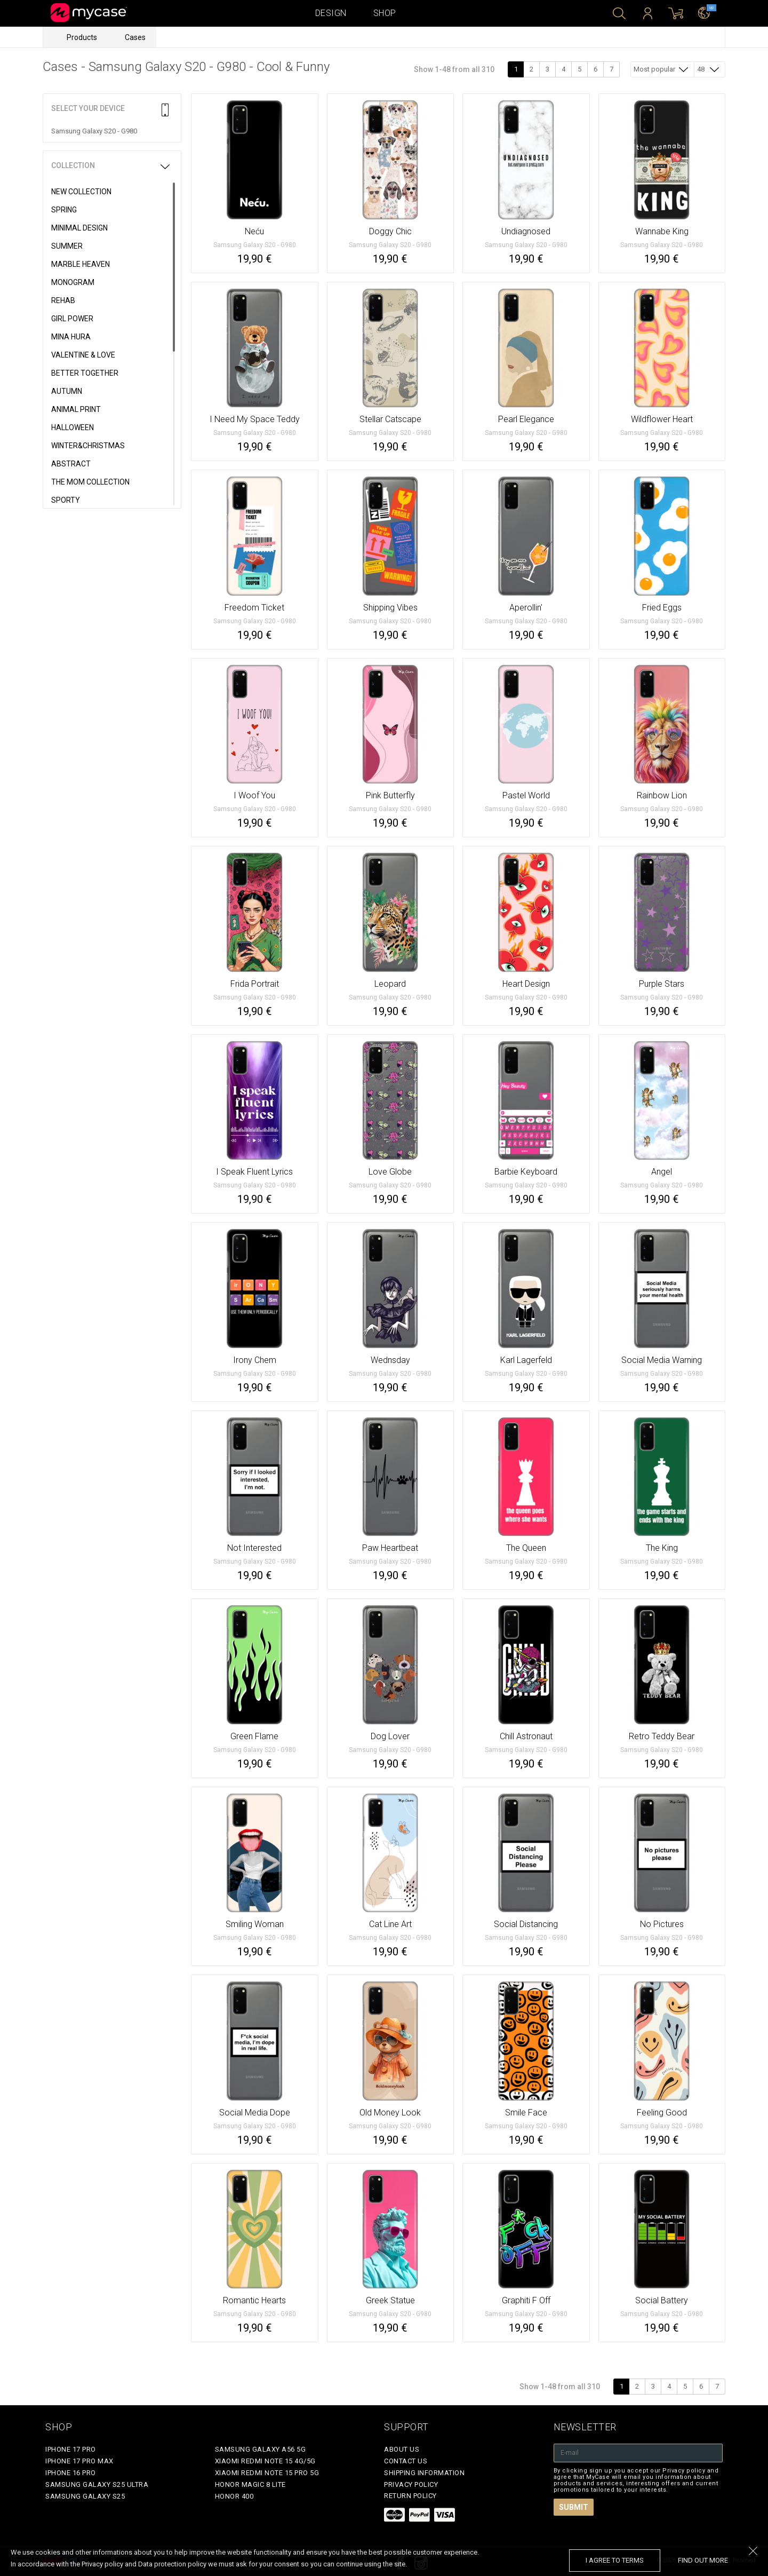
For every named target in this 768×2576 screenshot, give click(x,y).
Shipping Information (424, 2473)
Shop (384, 13)
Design (331, 13)
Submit (573, 2507)
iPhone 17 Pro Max (79, 2461)
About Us (401, 2449)
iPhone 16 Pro (70, 2473)
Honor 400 (234, 2496)
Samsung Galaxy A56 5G (260, 2449)
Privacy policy (411, 2484)
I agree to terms (615, 2560)
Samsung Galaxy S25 (85, 2496)
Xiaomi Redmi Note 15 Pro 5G (267, 2473)
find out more (703, 2560)
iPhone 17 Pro (70, 2449)
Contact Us (405, 2461)
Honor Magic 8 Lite (250, 2484)
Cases (135, 37)
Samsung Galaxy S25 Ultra (96, 2484)
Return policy (410, 2496)
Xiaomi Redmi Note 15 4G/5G (265, 2461)
